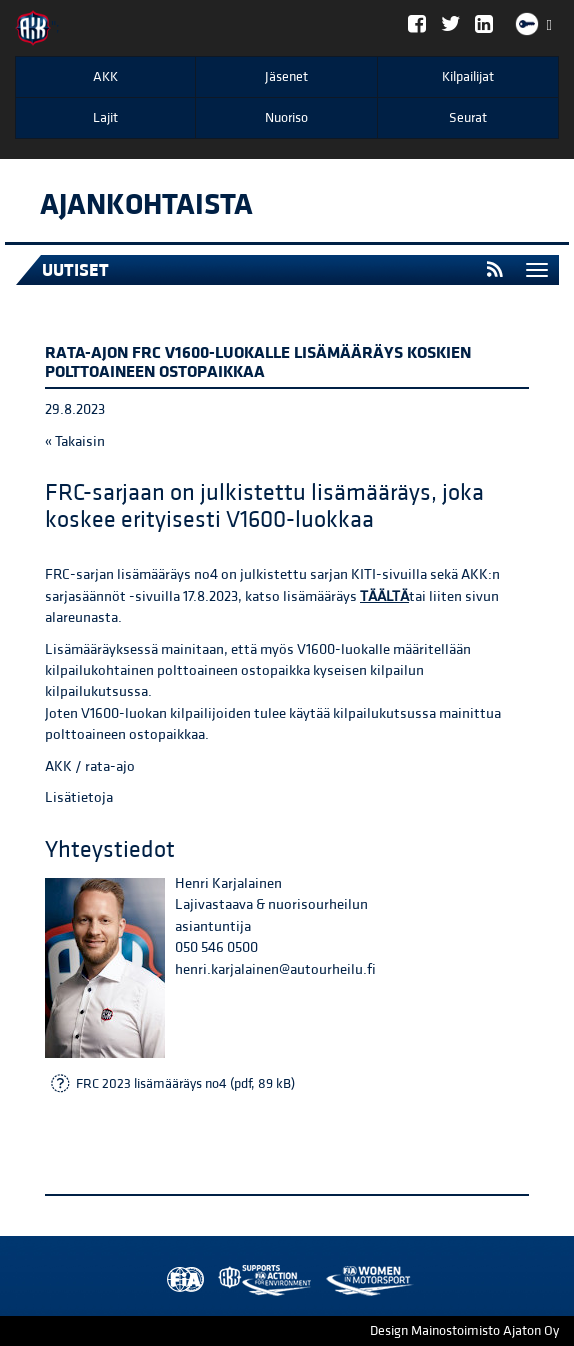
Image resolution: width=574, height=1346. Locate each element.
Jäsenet (286, 77)
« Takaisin (75, 441)
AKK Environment (221, 1280)
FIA (181, 1280)
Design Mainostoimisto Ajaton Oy (464, 1331)
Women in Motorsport (260, 1280)
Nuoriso (286, 118)
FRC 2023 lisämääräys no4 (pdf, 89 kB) (185, 1084)
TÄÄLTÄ (384, 596)
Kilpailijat (468, 77)
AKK (105, 77)
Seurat (468, 118)
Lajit (105, 118)
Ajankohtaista (146, 205)
